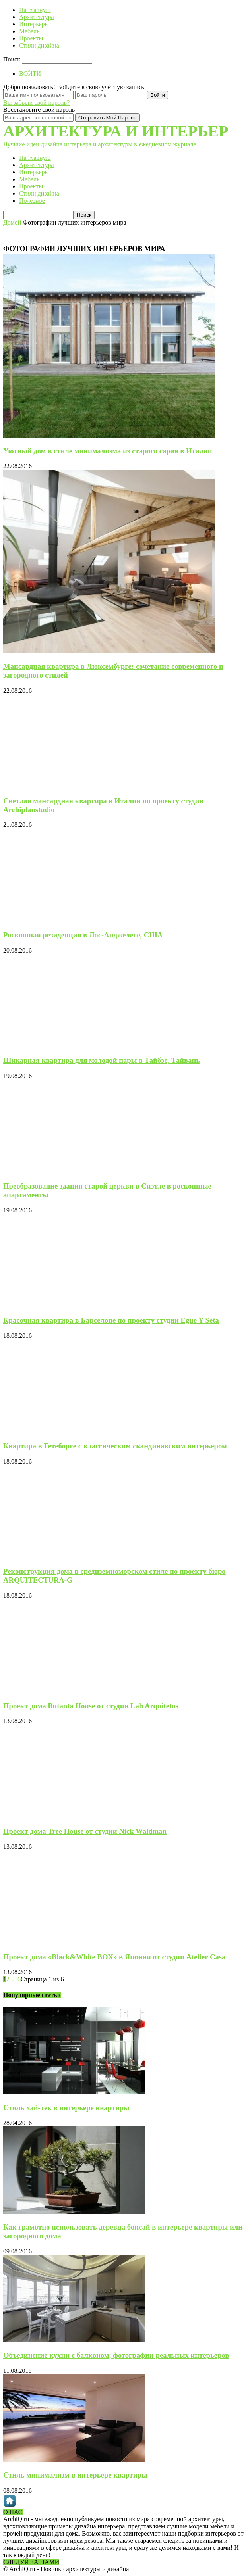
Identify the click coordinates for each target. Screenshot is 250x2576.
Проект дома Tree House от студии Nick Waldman (85, 1831)
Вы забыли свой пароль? (36, 102)
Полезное (32, 200)
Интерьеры (34, 24)
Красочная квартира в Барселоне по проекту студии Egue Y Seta (111, 1320)
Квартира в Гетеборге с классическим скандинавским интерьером (115, 1446)
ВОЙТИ (30, 73)
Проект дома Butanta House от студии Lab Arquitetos (90, 1706)
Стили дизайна (39, 45)
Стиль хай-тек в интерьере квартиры (66, 2107)
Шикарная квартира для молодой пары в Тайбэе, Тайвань (101, 1060)
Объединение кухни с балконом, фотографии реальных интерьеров (116, 2355)
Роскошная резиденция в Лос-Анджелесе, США (83, 935)
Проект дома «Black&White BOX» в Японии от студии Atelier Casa (114, 1957)
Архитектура (36, 16)
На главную (35, 9)
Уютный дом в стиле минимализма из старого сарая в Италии (107, 451)
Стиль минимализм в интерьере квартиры (75, 2475)
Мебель (29, 31)
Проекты (31, 38)
